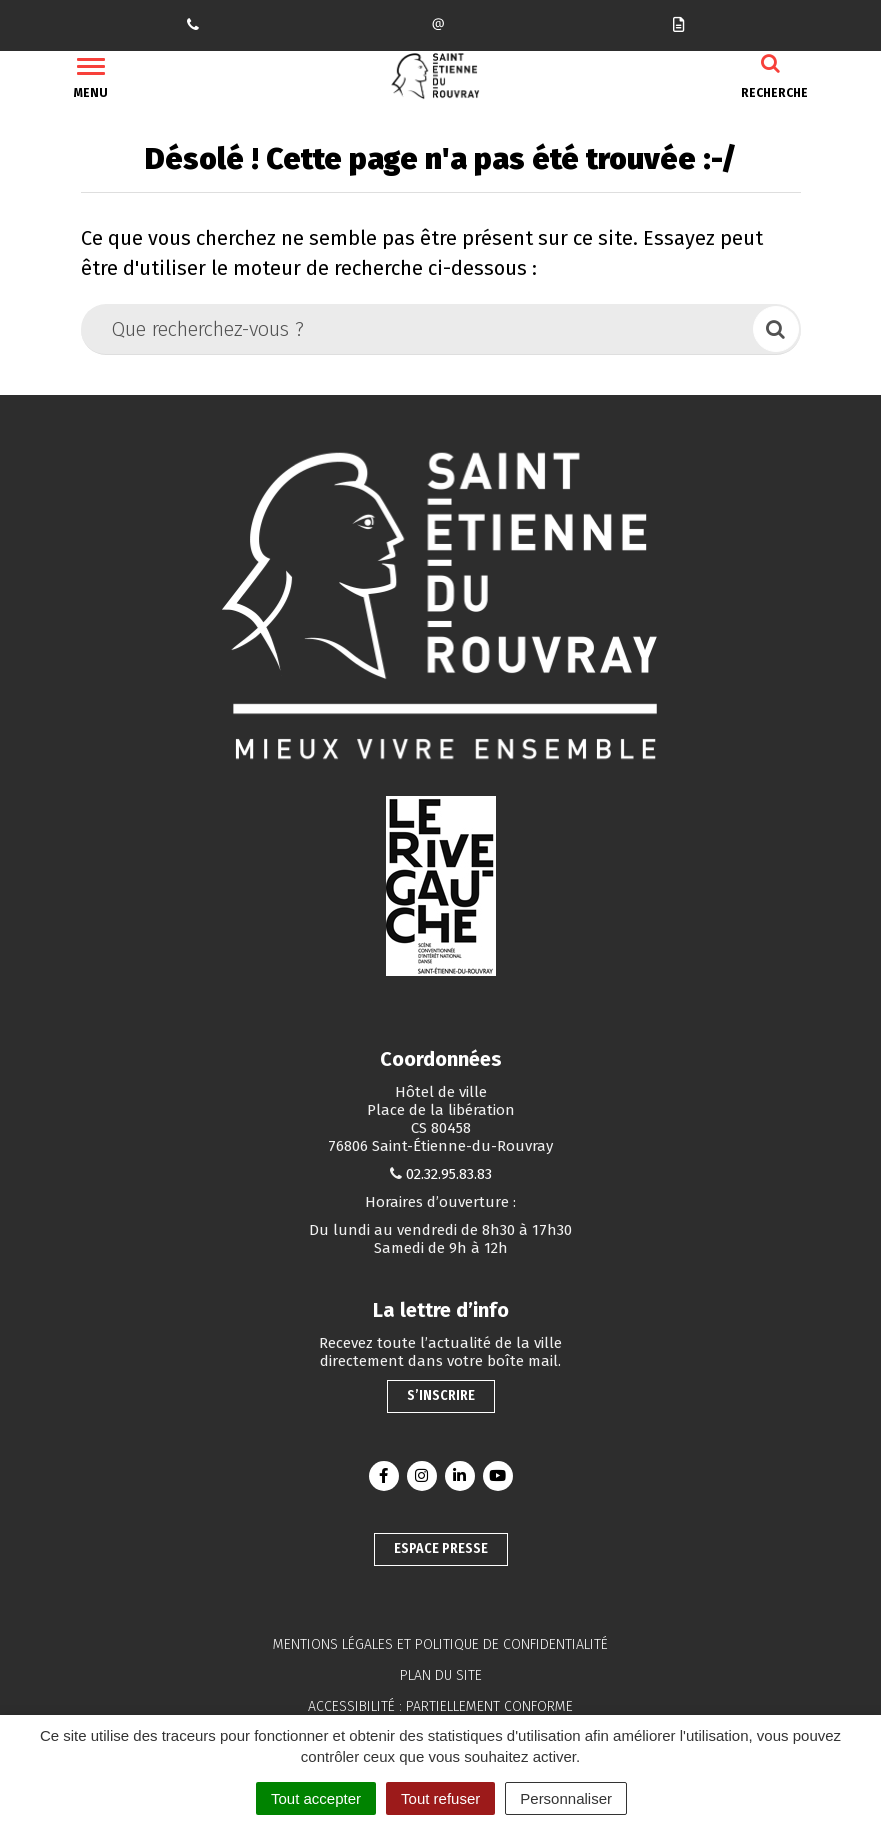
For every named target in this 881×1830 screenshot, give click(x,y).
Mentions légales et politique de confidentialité (440, 1644)
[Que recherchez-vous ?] (418, 329)
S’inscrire (441, 1395)
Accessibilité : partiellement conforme (440, 1706)
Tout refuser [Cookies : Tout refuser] (440, 1798)
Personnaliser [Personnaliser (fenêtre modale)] (566, 1798)
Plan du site (441, 1675)
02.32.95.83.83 (449, 1174)
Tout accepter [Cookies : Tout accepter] (316, 1798)
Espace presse (441, 1548)
